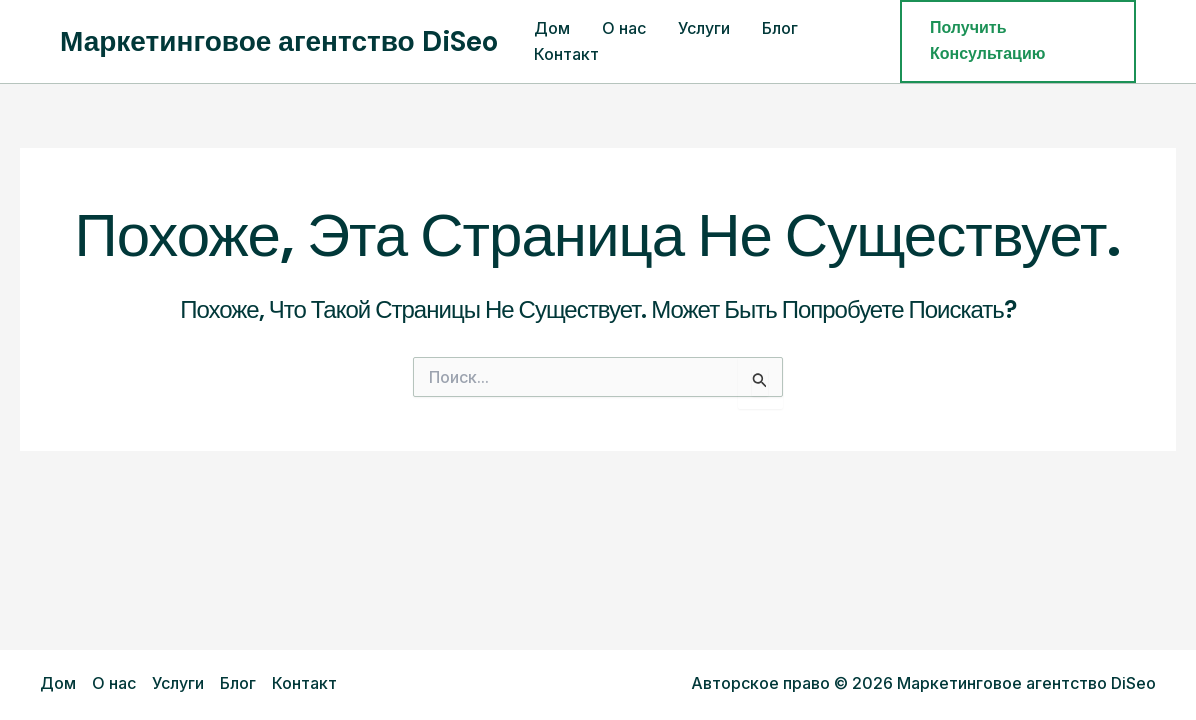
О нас (624, 28)
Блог (780, 28)
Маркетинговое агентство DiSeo (279, 41)
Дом (552, 28)
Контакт (566, 54)
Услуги (704, 28)
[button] (1018, 41)
